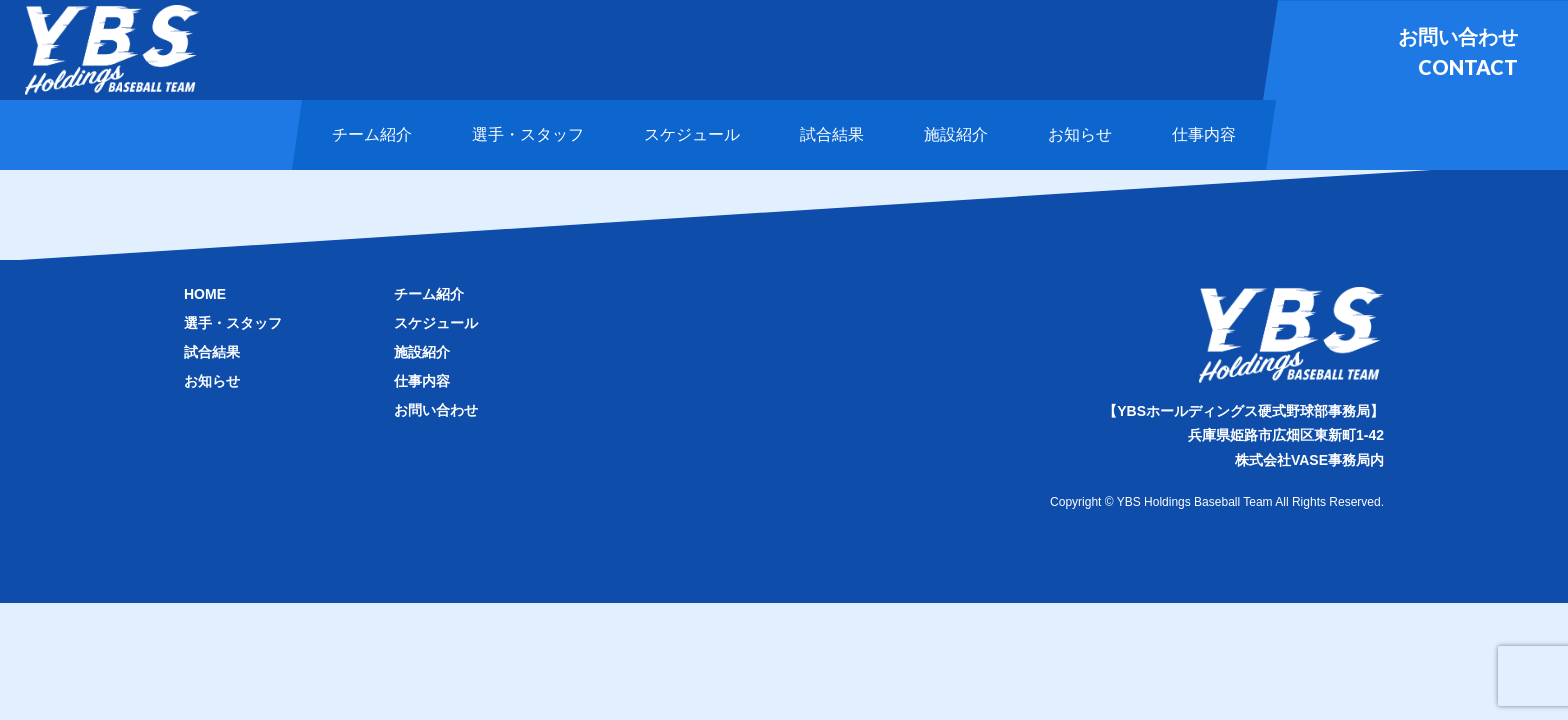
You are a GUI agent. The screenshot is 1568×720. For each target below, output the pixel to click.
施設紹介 (422, 352)
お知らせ (212, 381)
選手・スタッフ (233, 323)
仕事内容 (422, 381)
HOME (205, 294)
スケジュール (436, 323)
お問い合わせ (436, 410)
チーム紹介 (429, 294)
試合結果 (212, 352)
